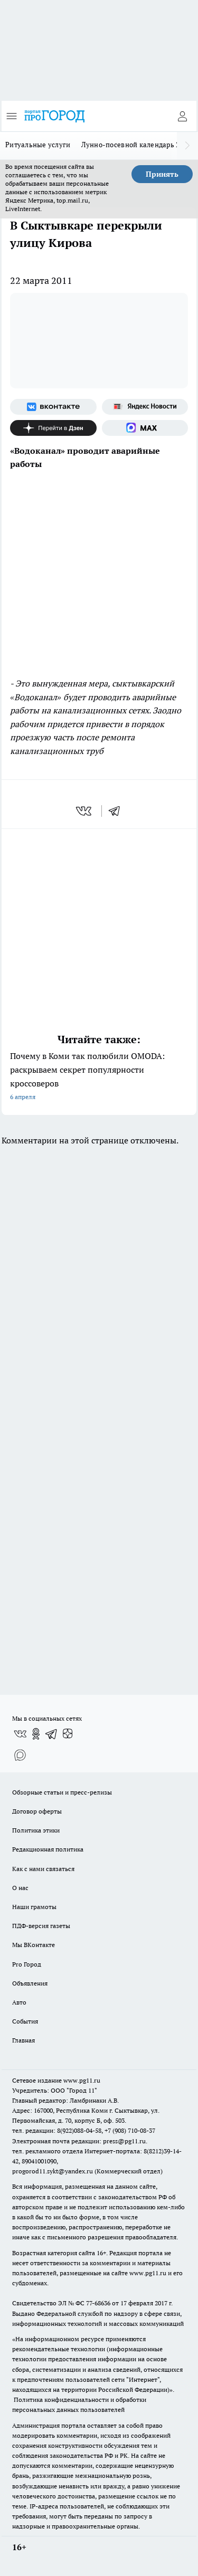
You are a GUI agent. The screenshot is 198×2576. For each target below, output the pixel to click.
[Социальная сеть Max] (145, 428)
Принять (162, 174)
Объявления (30, 1983)
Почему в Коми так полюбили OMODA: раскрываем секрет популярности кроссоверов (99, 1077)
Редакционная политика (47, 1849)
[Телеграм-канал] (52, 1733)
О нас (20, 1888)
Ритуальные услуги (38, 144)
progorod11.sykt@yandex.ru (52, 2171)
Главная (23, 2040)
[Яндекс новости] (145, 407)
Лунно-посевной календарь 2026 (136, 144)
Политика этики (36, 1830)
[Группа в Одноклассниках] (36, 1733)
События (25, 2021)
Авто (19, 2002)
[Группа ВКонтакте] (53, 407)
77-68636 (98, 2303)
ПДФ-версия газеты (41, 1926)
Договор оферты (37, 1811)
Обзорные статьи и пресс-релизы (62, 1792)
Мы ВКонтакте (33, 1945)
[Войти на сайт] (182, 116)
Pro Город (26, 1964)
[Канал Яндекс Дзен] (53, 428)
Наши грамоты (34, 1907)
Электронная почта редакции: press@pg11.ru (79, 2141)
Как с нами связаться (43, 1869)
